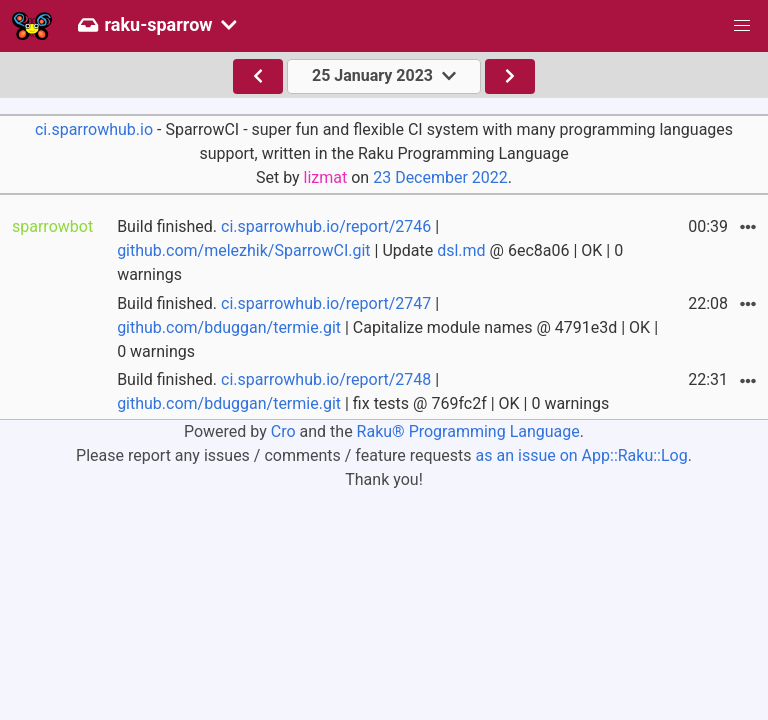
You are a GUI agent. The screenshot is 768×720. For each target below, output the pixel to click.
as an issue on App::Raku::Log (582, 455)
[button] (742, 26)
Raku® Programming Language (468, 431)
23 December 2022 (440, 177)
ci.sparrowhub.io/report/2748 (326, 379)
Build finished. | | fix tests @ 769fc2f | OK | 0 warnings (363, 391)
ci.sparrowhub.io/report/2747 (326, 303)
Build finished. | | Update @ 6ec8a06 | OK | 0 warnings (370, 250)
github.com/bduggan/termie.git (229, 327)
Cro (283, 431)
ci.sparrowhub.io (94, 129)
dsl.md (461, 250)
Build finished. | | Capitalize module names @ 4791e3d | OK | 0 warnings (387, 327)
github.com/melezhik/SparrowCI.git (243, 250)
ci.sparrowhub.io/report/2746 (326, 226)
